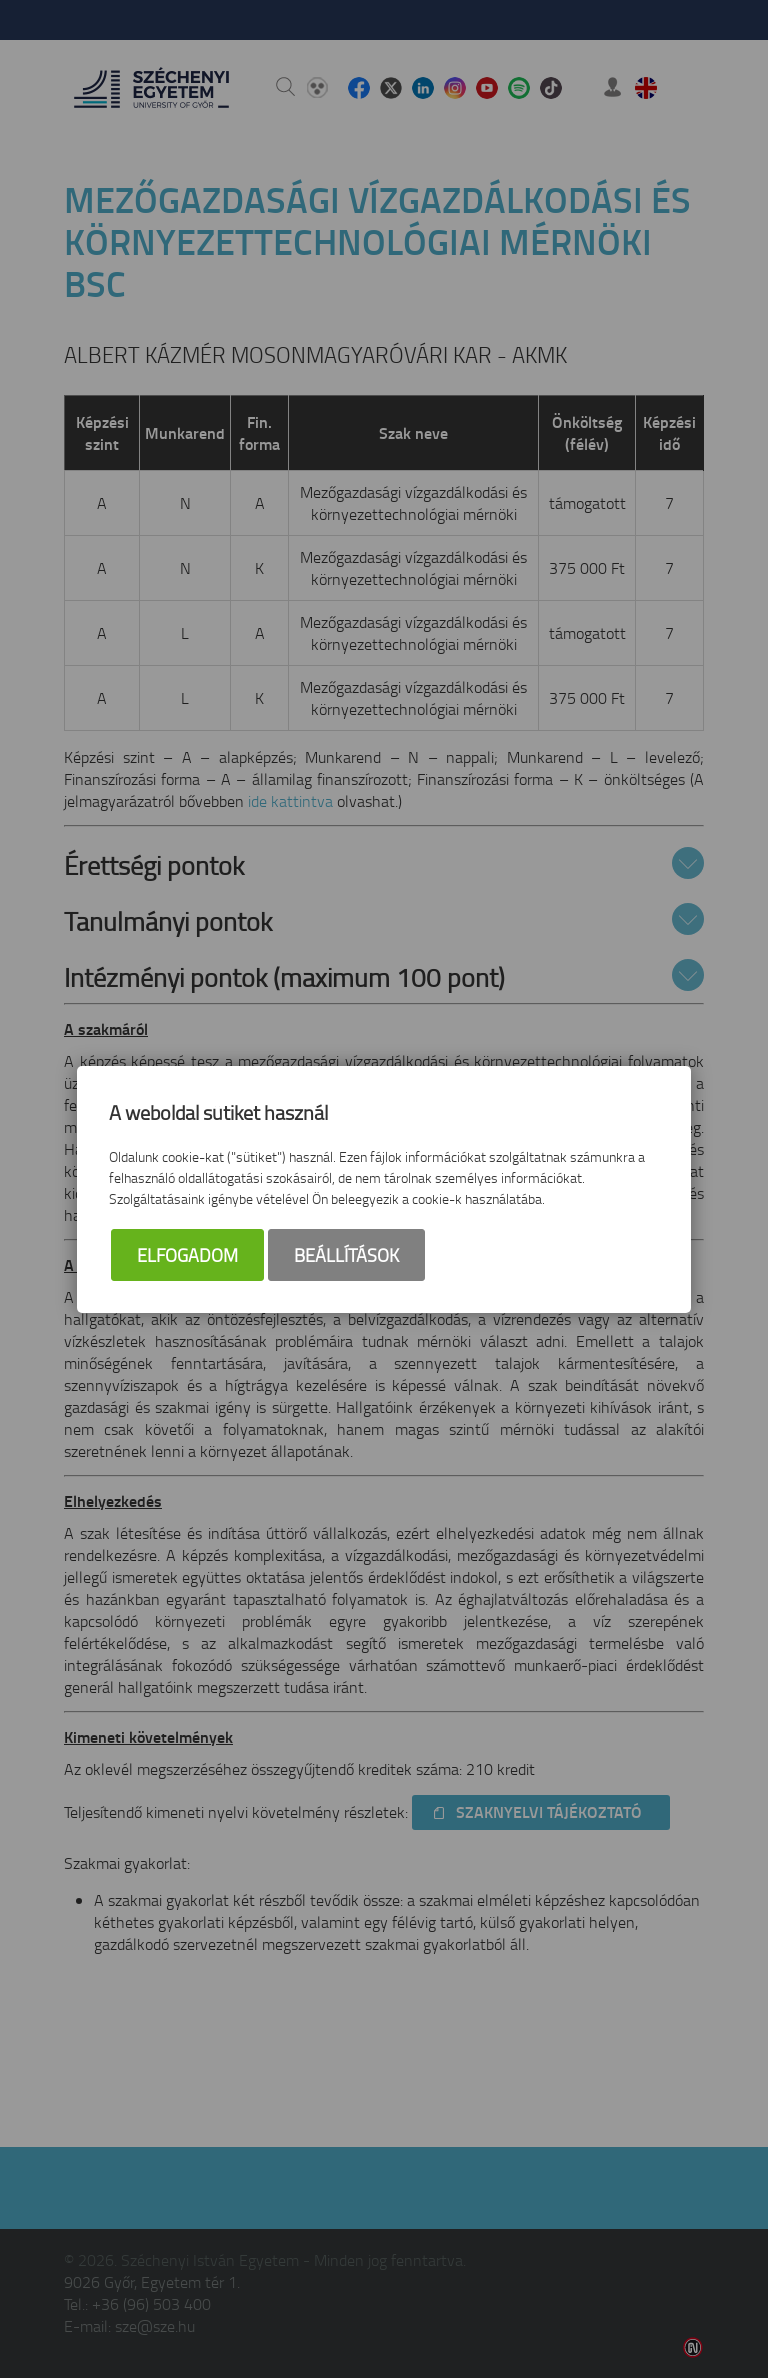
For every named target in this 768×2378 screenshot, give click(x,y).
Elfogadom (187, 1255)
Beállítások (346, 1255)
